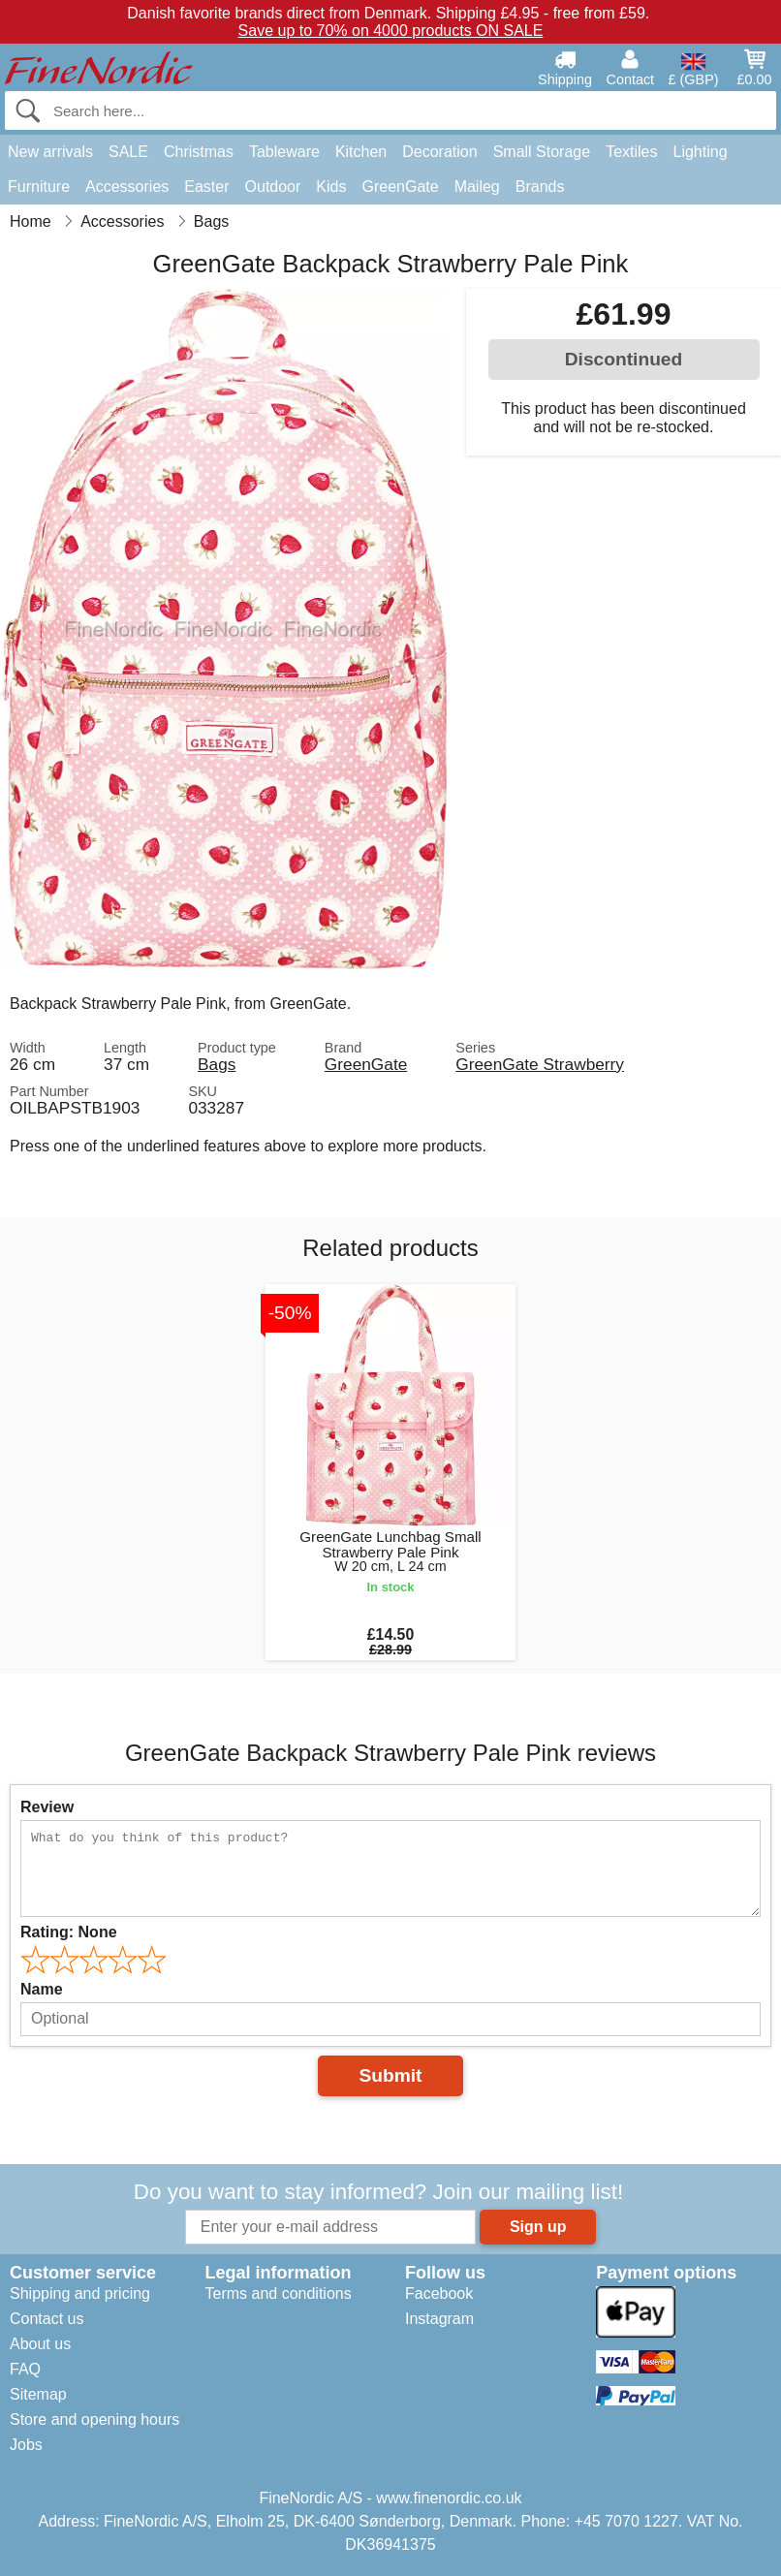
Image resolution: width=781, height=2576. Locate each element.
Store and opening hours (94, 2419)
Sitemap (38, 2394)
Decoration (439, 151)
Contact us (46, 2318)
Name (41, 1989)
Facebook (439, 2293)
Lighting (700, 151)
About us (40, 2344)
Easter (206, 186)
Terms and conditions (277, 2293)
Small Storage (542, 151)
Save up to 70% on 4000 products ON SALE (391, 30)
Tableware (284, 151)
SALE (128, 151)
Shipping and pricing (80, 2293)
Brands (540, 186)
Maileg (477, 186)
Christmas (199, 151)
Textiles (631, 151)
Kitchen (361, 151)
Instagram (439, 2318)
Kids (331, 186)
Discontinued (624, 359)
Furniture (39, 186)
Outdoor (273, 186)
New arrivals (50, 151)
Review (47, 1807)
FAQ (25, 2369)
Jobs (26, 2444)
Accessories (127, 186)
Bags (216, 1064)
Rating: (68, 1932)
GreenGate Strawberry (539, 1064)
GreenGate (399, 186)
